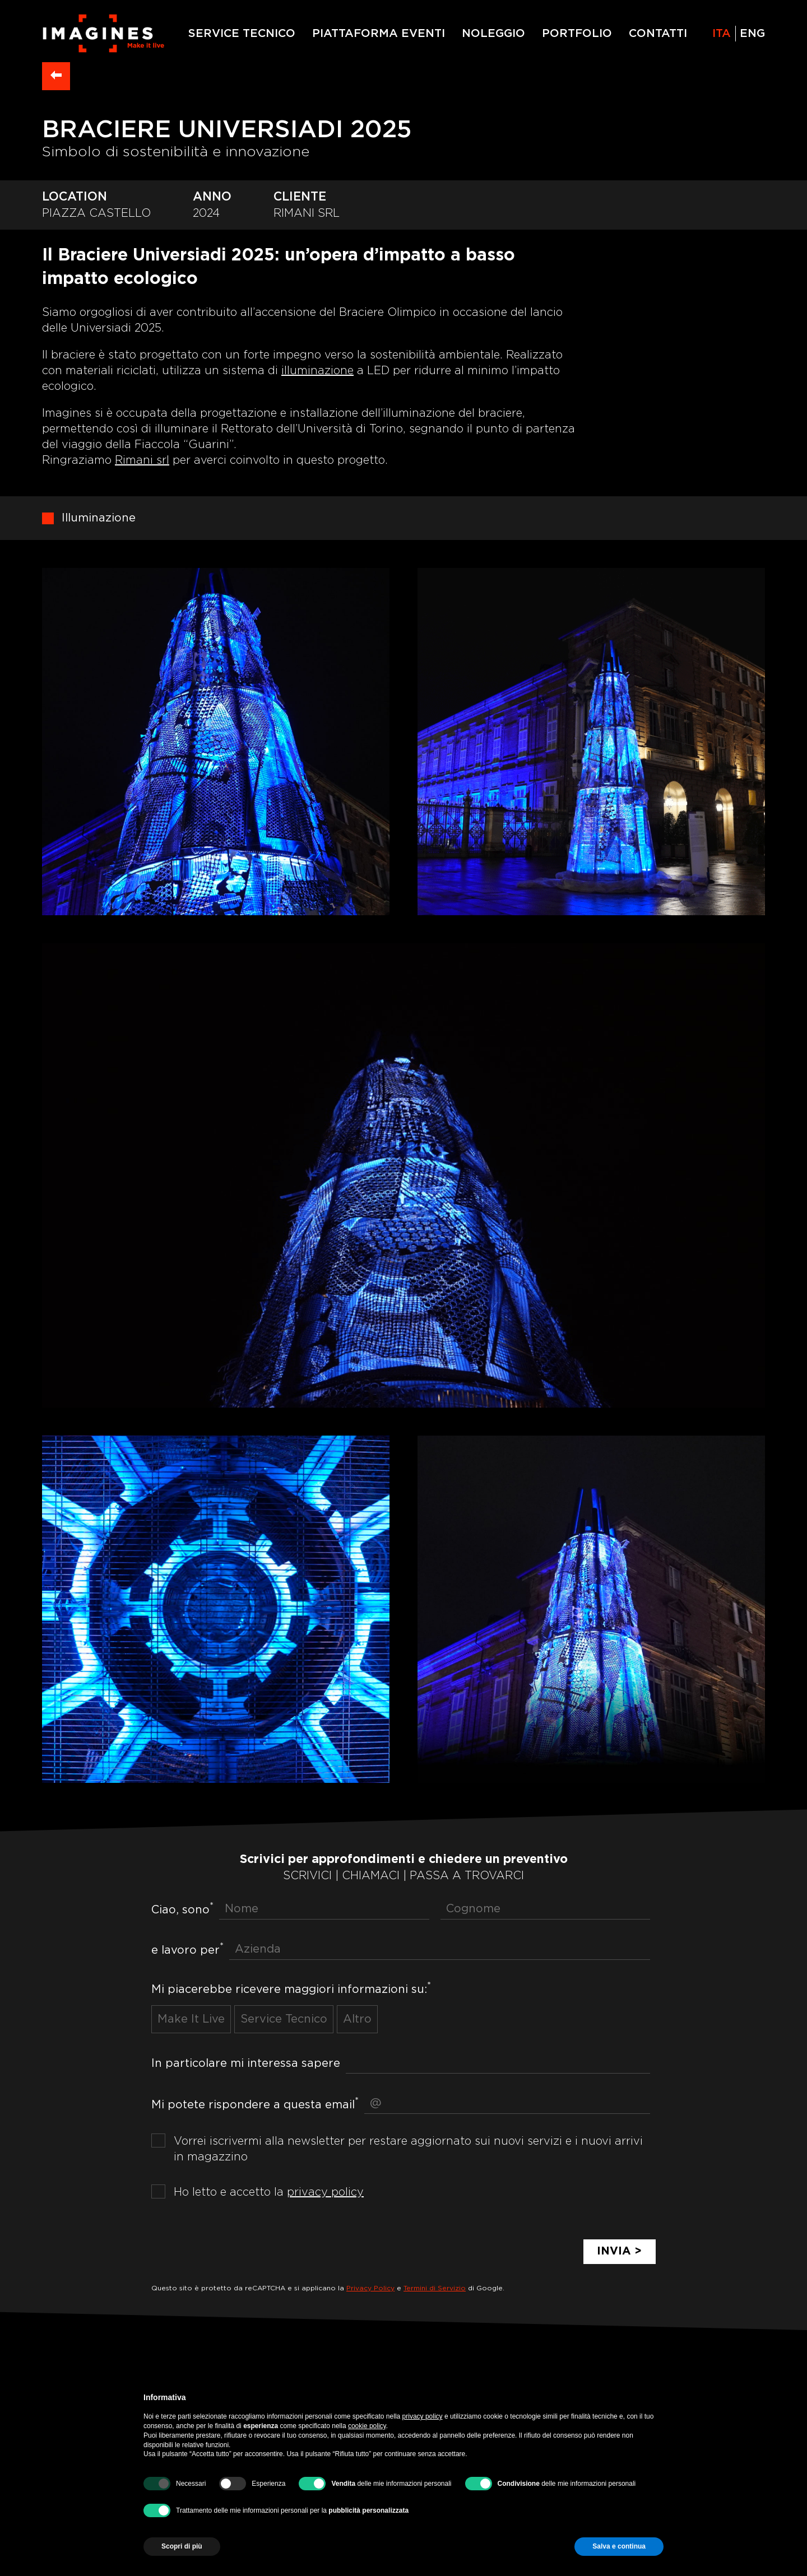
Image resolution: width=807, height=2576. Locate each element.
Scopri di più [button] (181, 2546)
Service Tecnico (283, 2019)
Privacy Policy (370, 2288)
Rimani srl (142, 461)
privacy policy (325, 2192)
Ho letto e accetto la (269, 2192)
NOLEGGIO (493, 33)
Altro (357, 2019)
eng (752, 33)
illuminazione (317, 371)
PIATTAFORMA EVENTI (378, 33)
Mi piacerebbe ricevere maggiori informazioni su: (291, 1988)
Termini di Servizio (435, 2288)
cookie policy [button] (367, 2426)
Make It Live (191, 2019)
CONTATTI (658, 33)
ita (721, 33)
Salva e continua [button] (619, 2546)
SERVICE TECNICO (241, 33)
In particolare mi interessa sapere (245, 2063)
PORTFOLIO (577, 33)
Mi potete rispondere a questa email (255, 2104)
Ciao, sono (182, 1909)
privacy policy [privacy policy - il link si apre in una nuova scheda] (422, 2416)
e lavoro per (187, 1950)
